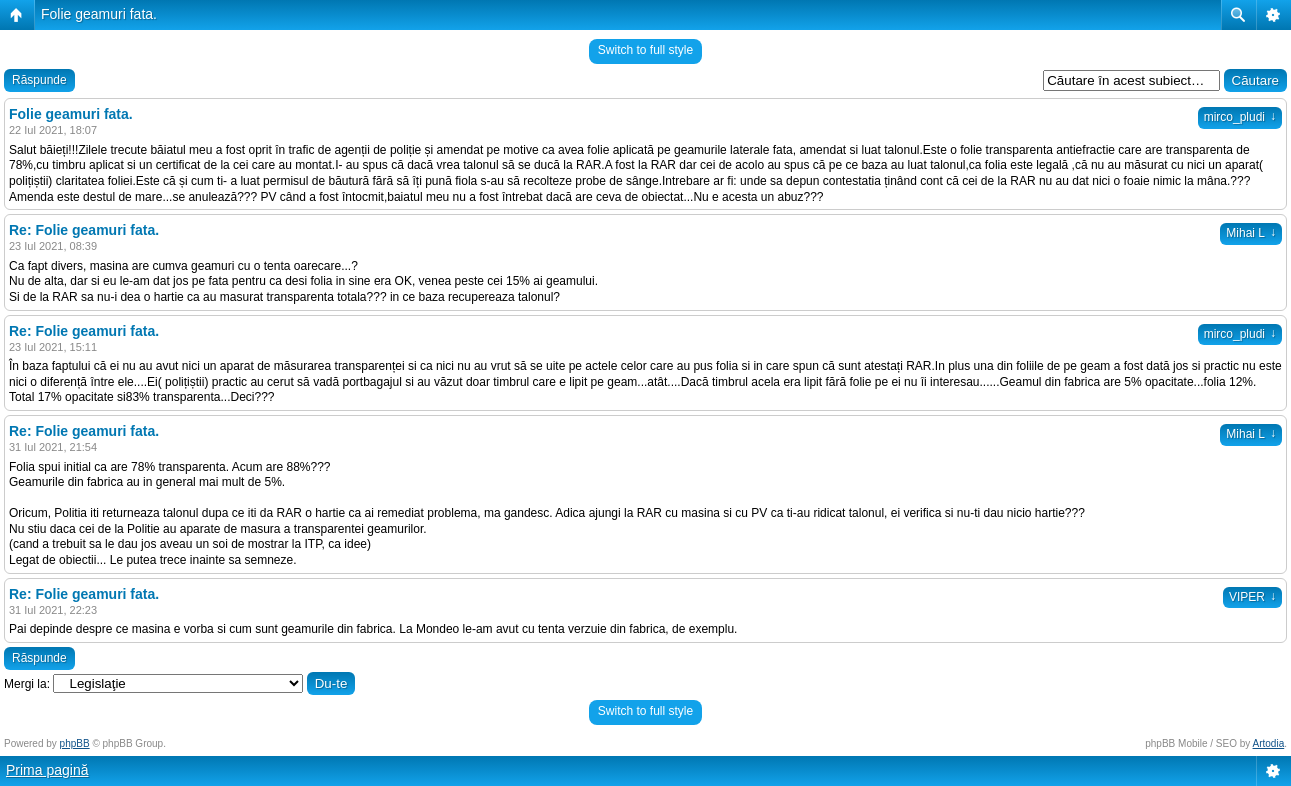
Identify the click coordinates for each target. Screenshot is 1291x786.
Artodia (1269, 743)
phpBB (75, 743)
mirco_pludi (1240, 117)
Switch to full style (645, 50)
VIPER (1252, 597)
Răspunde (39, 80)
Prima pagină (47, 770)
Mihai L (1251, 233)
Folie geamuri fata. (99, 14)
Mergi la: (27, 684)
